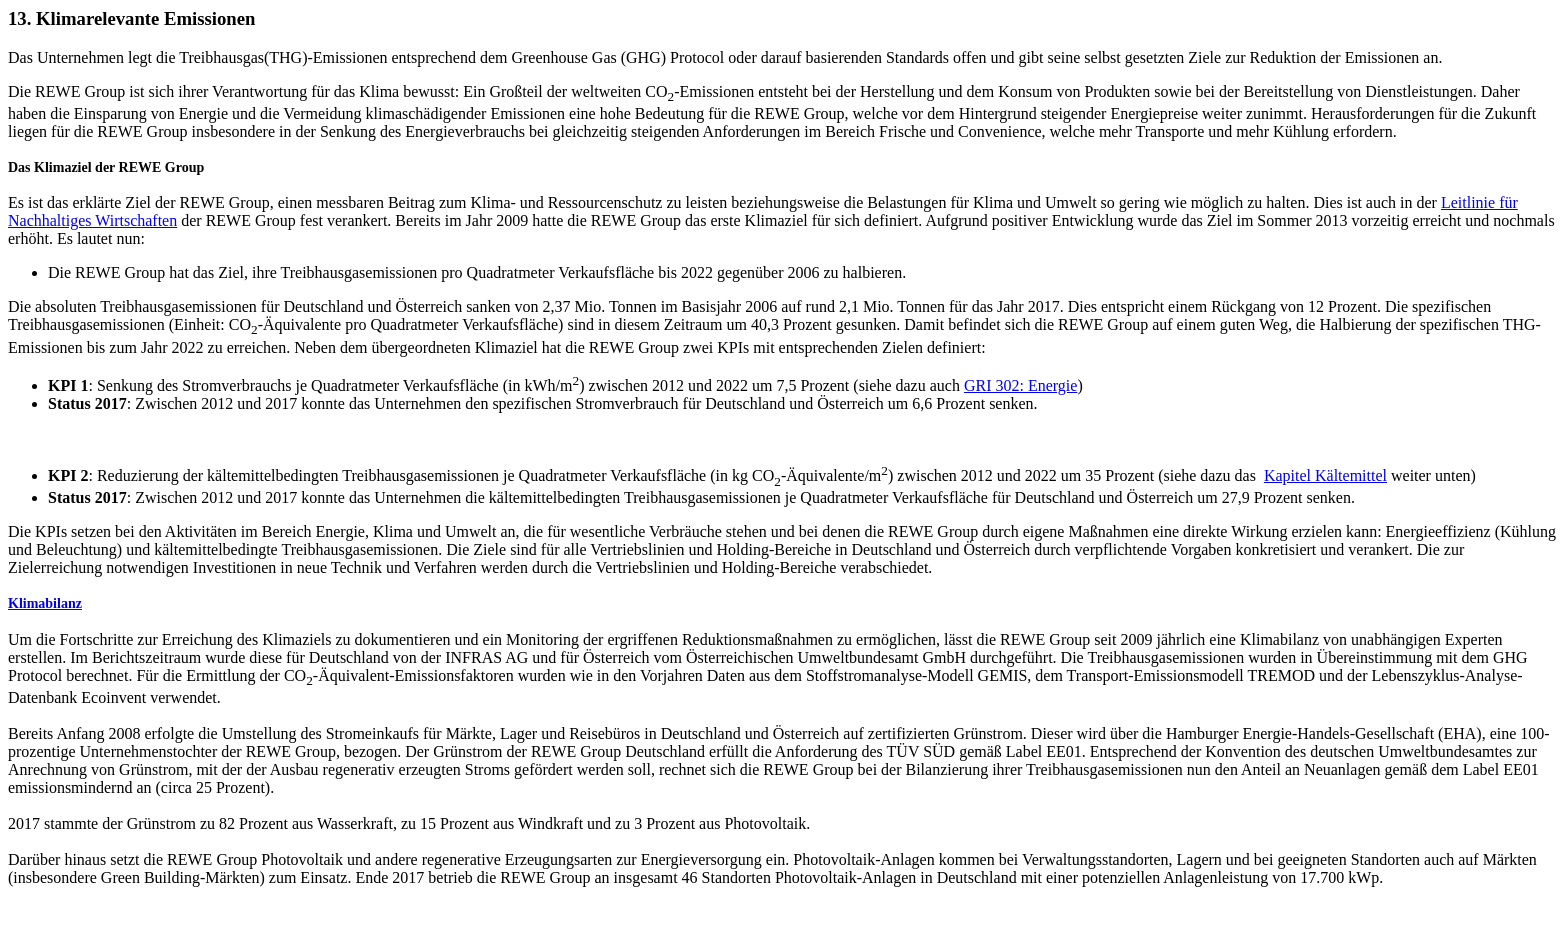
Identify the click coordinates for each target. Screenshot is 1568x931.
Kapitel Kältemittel (1325, 475)
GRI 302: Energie (1020, 385)
